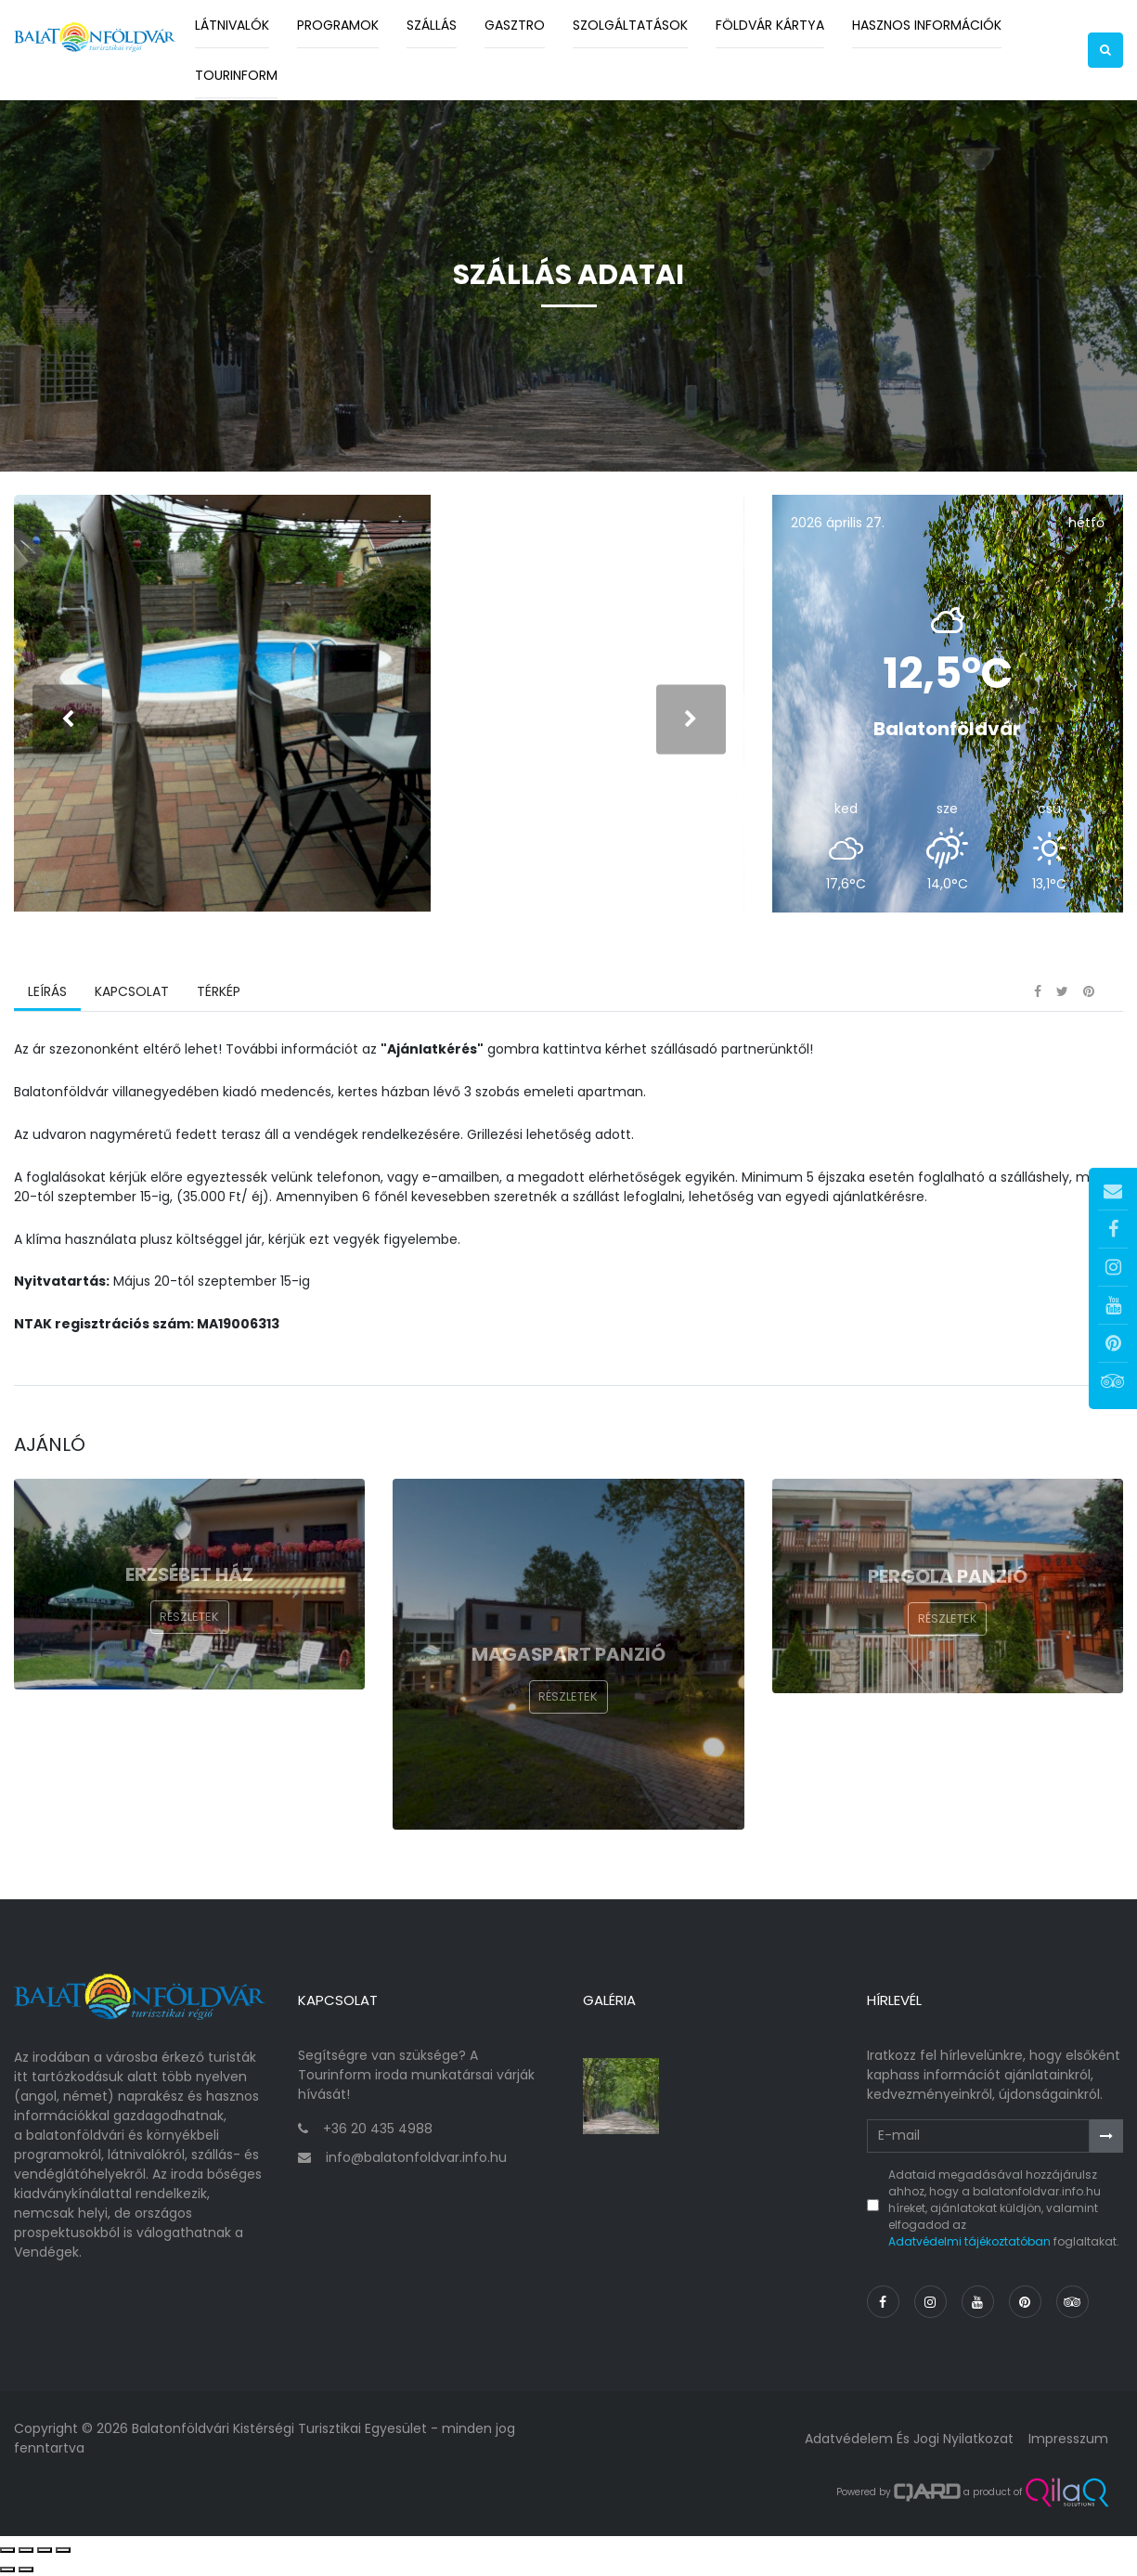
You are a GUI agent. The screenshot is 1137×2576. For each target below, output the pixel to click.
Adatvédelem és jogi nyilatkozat (909, 2438)
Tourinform (236, 75)
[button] (1105, 50)
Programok (338, 25)
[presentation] (67, 720)
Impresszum (1068, 2438)
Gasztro (515, 25)
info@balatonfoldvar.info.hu (416, 2158)
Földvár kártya (770, 25)
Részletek (189, 1617)
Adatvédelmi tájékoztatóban (969, 2241)
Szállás (432, 25)
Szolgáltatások (630, 25)
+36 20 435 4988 (378, 2129)
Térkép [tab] (218, 992)
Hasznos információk (926, 25)
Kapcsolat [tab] (132, 992)
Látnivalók (232, 25)
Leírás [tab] (47, 992)
